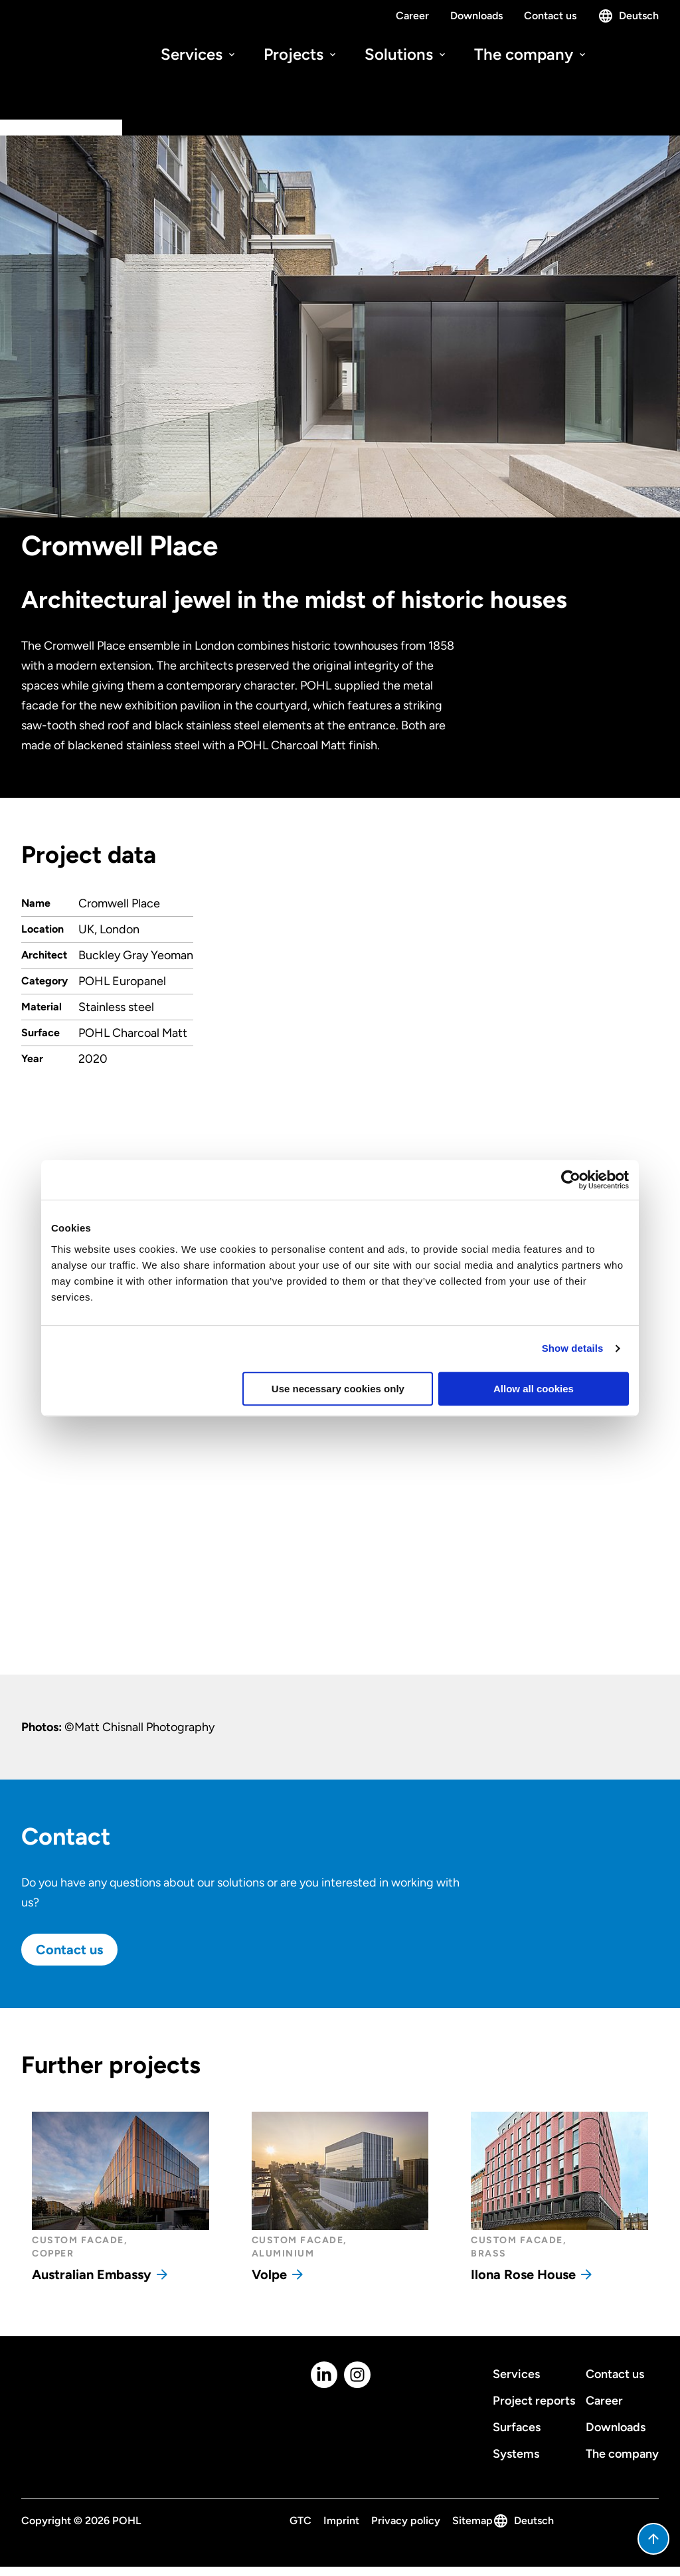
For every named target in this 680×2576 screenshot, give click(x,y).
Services (199, 54)
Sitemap (472, 2520)
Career (412, 15)
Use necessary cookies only (338, 1388)
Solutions (406, 54)
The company (531, 54)
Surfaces (517, 2427)
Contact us (550, 15)
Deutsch (628, 16)
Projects (301, 54)
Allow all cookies (533, 1388)
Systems (516, 2453)
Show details (573, 1348)
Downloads (476, 15)
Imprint (341, 2520)
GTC (300, 2520)
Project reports (534, 2400)
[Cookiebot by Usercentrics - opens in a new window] (571, 1180)
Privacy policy (405, 2520)
